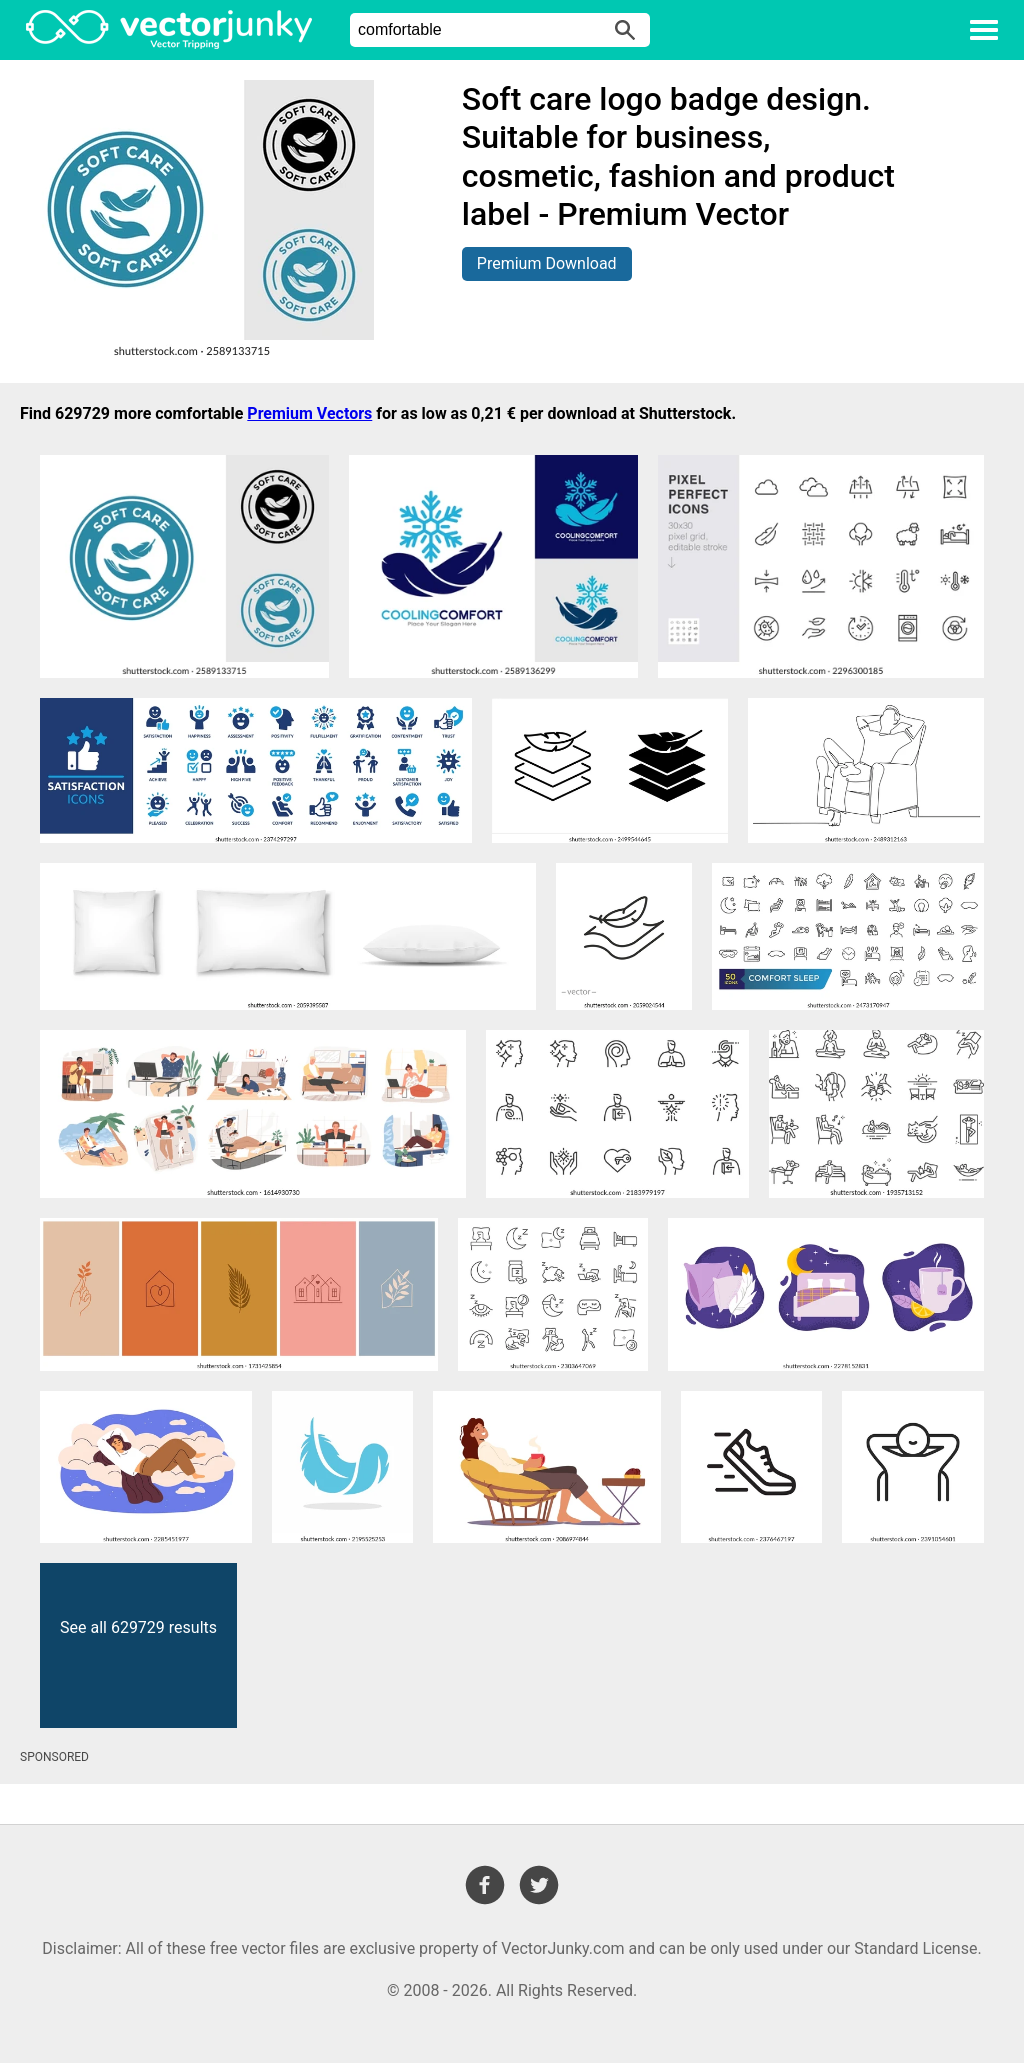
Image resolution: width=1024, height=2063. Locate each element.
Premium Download (547, 263)
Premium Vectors (309, 413)
